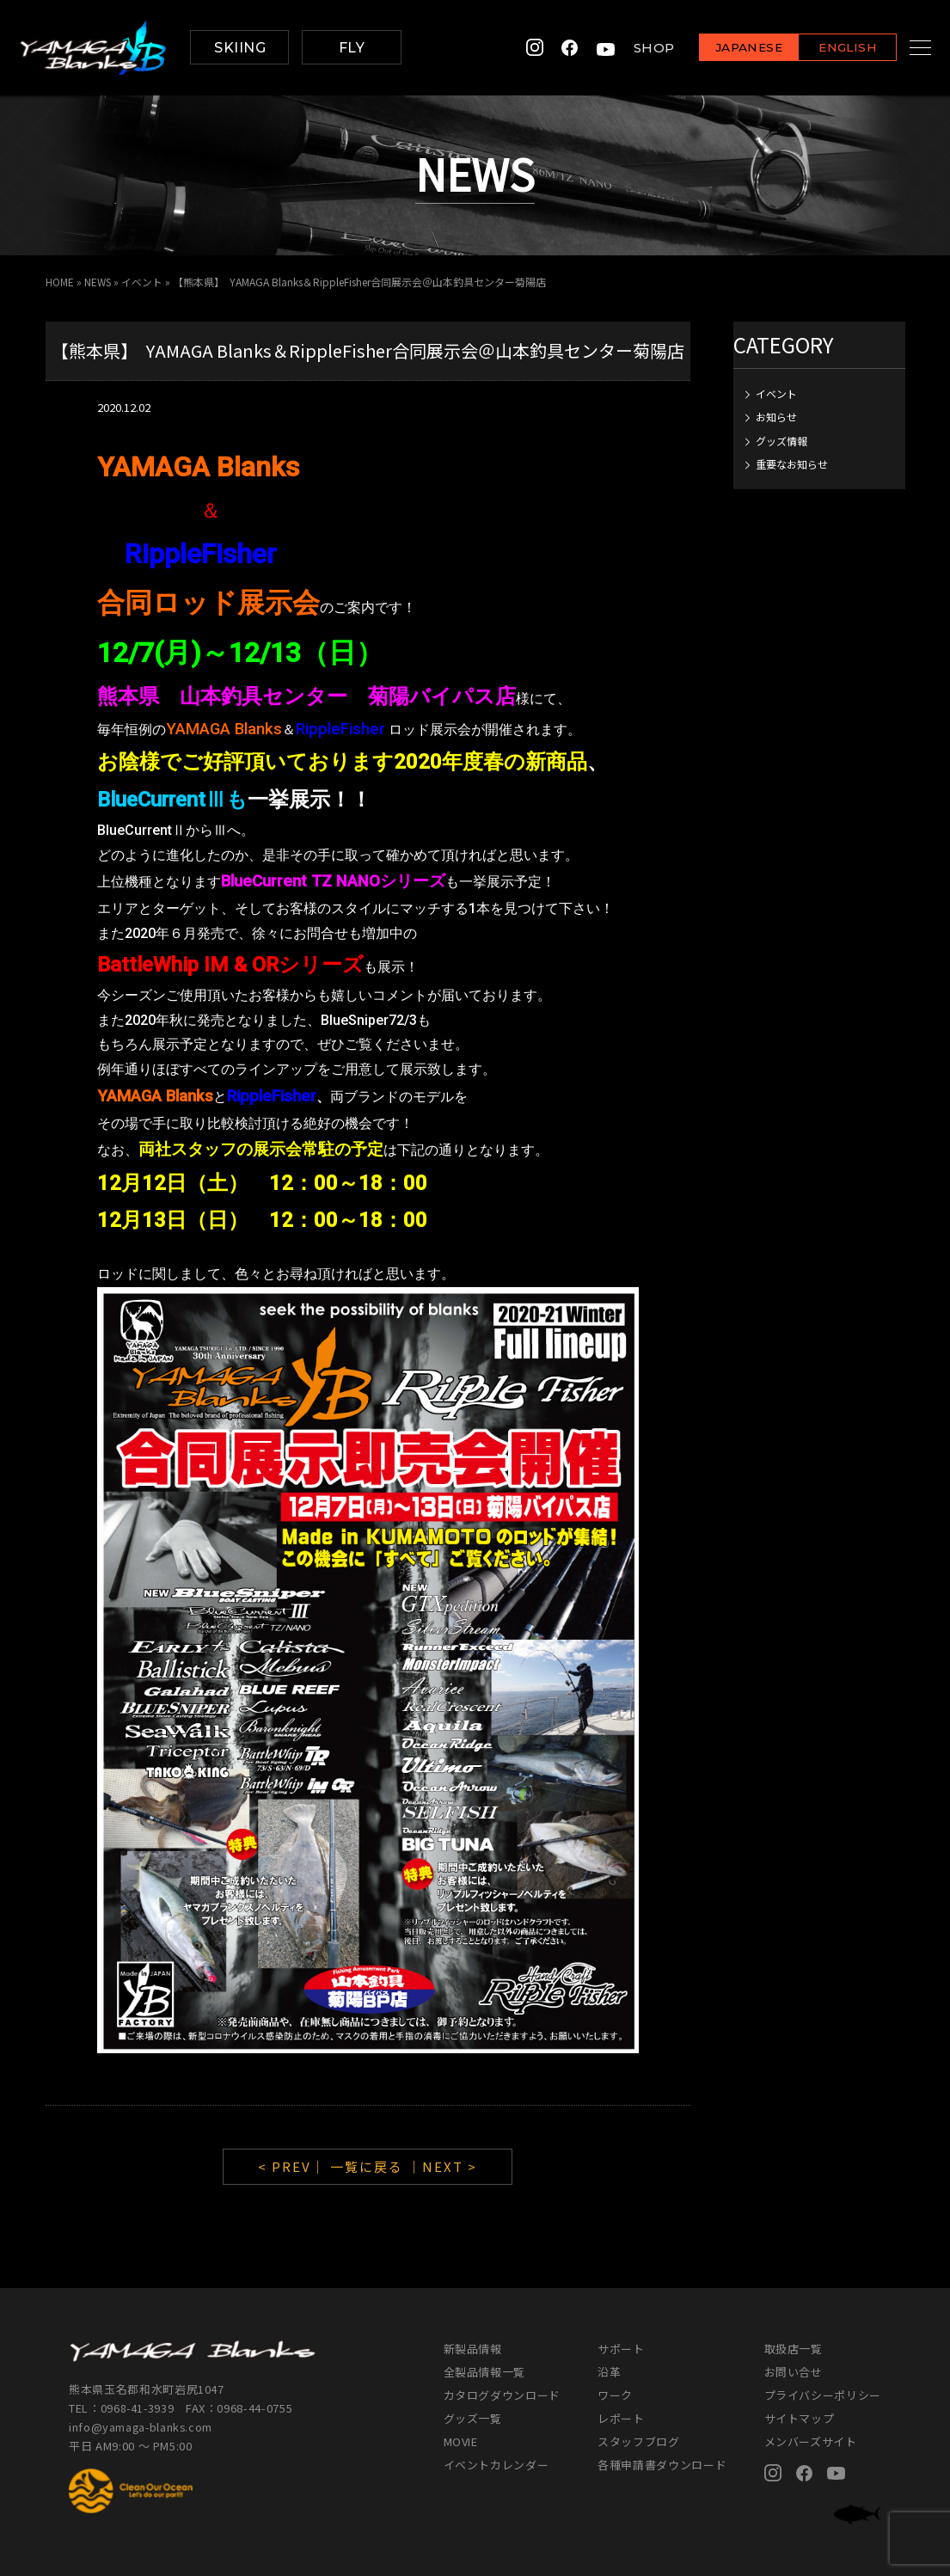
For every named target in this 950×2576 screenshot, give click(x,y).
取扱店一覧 (793, 2348)
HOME (60, 281)
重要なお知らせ (792, 464)
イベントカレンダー (496, 2464)
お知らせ (776, 416)
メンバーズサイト (810, 2441)
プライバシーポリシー (823, 2395)
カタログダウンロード (502, 2395)
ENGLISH (826, 48)
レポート (621, 2418)
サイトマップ (799, 2418)
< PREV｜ (294, 2166)
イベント (143, 281)
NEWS (98, 281)
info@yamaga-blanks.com (142, 2427)
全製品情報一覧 (485, 2372)
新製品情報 (473, 2348)
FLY (352, 48)
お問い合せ (793, 2372)
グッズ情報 (781, 440)
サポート (621, 2348)
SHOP (632, 48)
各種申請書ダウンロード (662, 2464)
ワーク (615, 2395)
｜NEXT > (442, 2166)
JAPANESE (727, 48)
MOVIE (461, 2441)
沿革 (609, 2372)
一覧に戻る (366, 2166)
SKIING (240, 48)
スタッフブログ (639, 2441)
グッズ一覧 (473, 2418)
